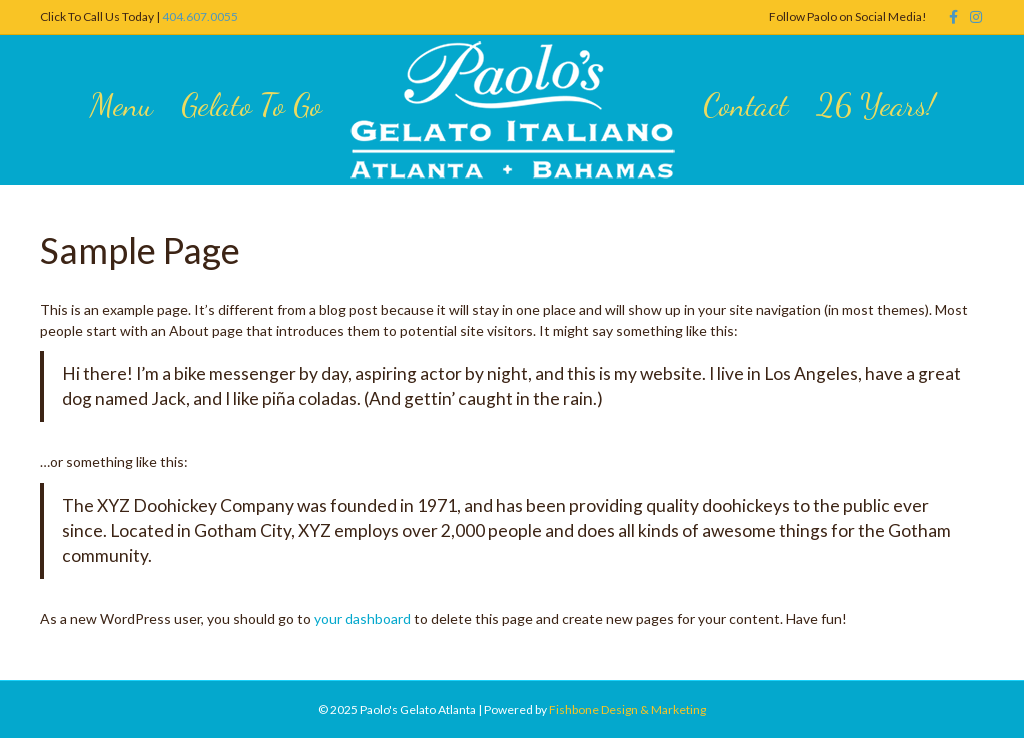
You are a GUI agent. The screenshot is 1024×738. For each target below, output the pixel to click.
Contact (745, 105)
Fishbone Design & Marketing (627, 709)
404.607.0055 (200, 16)
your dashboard (362, 618)
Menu (121, 105)
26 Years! (875, 105)
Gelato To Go (251, 105)
